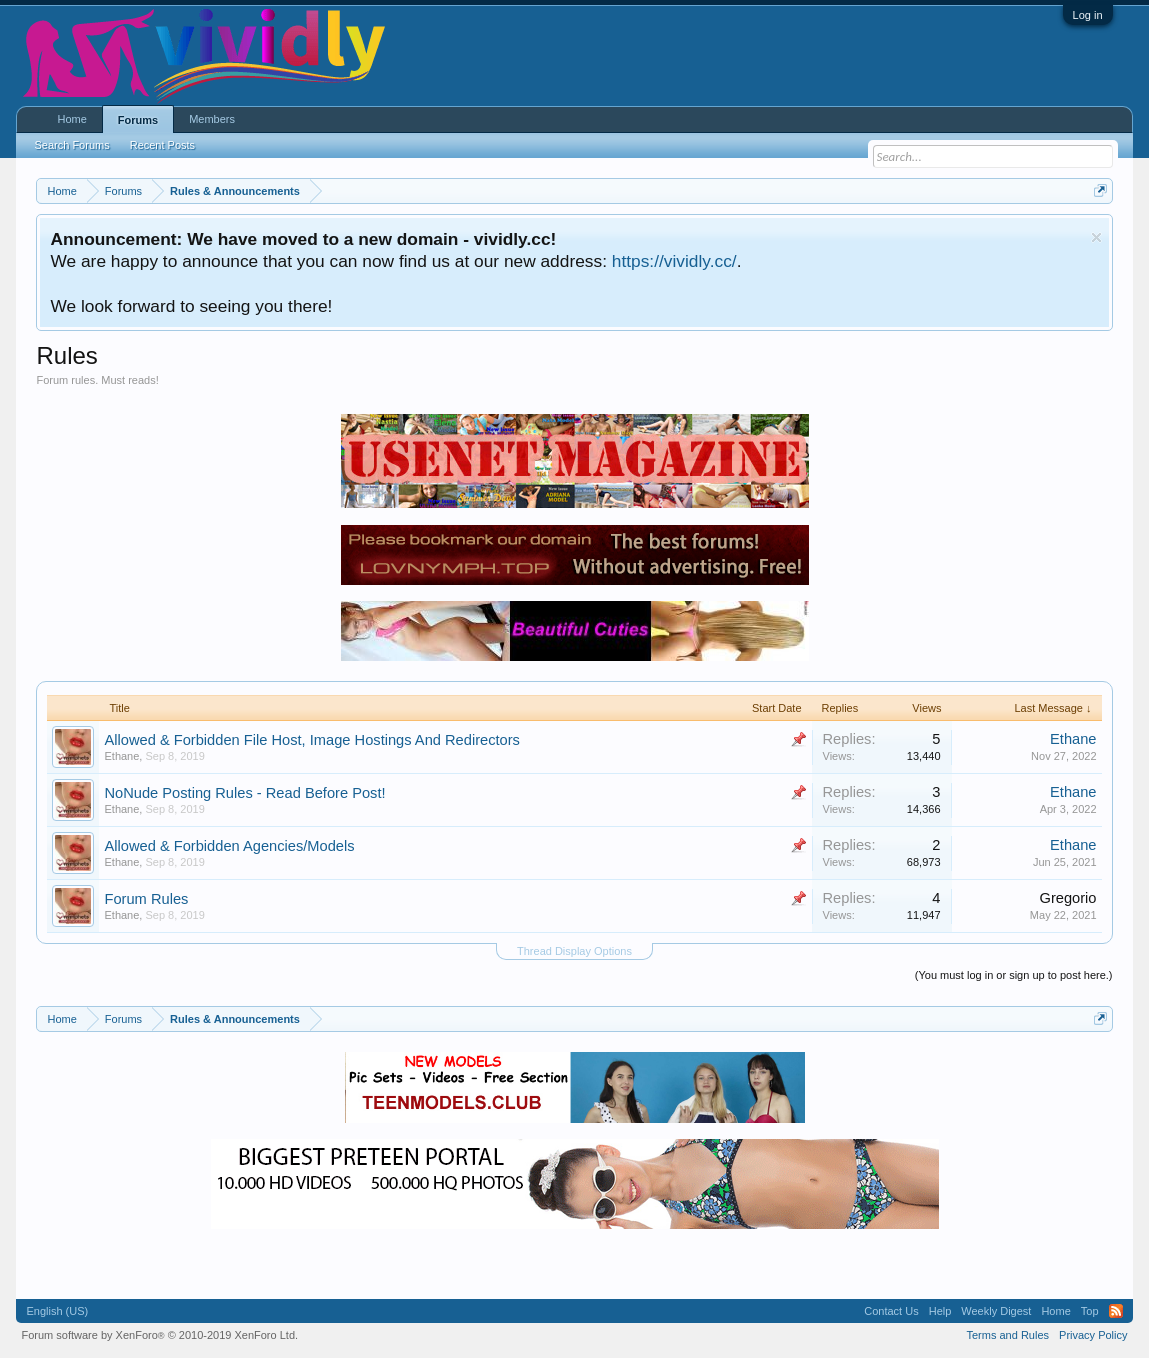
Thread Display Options (574, 951)
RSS (1116, 1311)
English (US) (57, 1311)
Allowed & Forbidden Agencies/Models (229, 846)
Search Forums (71, 145)
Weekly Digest (996, 1311)
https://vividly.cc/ (674, 261)
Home (71, 119)
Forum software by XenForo (159, 1335)
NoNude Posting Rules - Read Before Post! (244, 793)
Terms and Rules (1008, 1335)
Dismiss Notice (1096, 237)
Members (212, 119)
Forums (138, 120)
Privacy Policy (1093, 1335)
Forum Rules (146, 899)
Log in (1088, 15)
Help (940, 1311)
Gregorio (1067, 898)
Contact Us (891, 1311)
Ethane (121, 756)
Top (1090, 1311)
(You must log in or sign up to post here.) (1014, 975)
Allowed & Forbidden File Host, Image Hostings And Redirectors (311, 740)
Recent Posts (162, 145)
